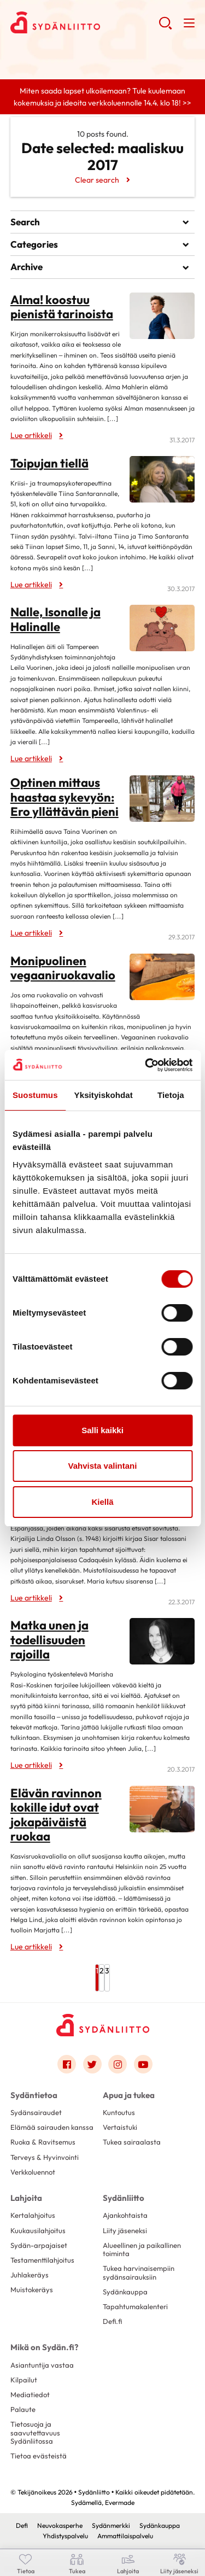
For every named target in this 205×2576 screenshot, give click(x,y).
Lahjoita (26, 2198)
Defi (22, 2525)
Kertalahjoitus (32, 2215)
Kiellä (102, 1501)
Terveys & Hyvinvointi (44, 2157)
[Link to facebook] (66, 2064)
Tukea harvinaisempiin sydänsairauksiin (138, 2272)
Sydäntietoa (33, 2095)
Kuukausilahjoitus (38, 2230)
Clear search (97, 180)
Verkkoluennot (32, 2172)
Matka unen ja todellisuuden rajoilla (49, 1639)
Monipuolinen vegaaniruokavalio (62, 968)
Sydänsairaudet (36, 2112)
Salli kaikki (102, 1430)
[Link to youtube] (143, 2064)
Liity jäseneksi (125, 2230)
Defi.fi (112, 2321)
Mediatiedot (30, 2394)
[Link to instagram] (117, 2064)
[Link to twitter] (92, 2064)
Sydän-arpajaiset (38, 2245)
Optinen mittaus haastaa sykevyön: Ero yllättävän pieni (64, 797)
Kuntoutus (119, 2112)
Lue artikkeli (31, 435)
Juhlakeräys (29, 2274)
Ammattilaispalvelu (125, 2536)
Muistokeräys (31, 2289)
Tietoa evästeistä (38, 2455)
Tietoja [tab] (170, 1095)
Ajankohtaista (125, 2215)
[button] (165, 27)
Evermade (119, 2502)
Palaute (23, 2409)
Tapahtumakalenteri (135, 2306)
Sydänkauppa (125, 2291)
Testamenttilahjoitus (42, 2260)
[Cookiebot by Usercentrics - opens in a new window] (145, 1065)
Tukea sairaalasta (132, 2141)
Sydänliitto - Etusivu (84, 22)
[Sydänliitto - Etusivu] (102, 2025)
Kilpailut (23, 2379)
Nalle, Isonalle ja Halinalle (55, 619)
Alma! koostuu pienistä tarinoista (61, 307)
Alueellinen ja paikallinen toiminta (142, 2249)
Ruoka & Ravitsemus (42, 2141)
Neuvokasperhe (60, 2525)
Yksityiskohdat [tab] (103, 1095)
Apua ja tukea (129, 2095)
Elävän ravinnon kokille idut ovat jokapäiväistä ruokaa (56, 1814)
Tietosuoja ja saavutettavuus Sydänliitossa (35, 2432)
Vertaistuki (120, 2127)
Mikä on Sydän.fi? (44, 2347)
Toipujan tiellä (49, 463)
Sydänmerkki (111, 2525)
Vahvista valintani (102, 1465)
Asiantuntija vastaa (42, 2365)
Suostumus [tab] (35, 1095)
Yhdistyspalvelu (65, 2536)
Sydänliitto (123, 2198)
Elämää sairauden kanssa (51, 2127)
